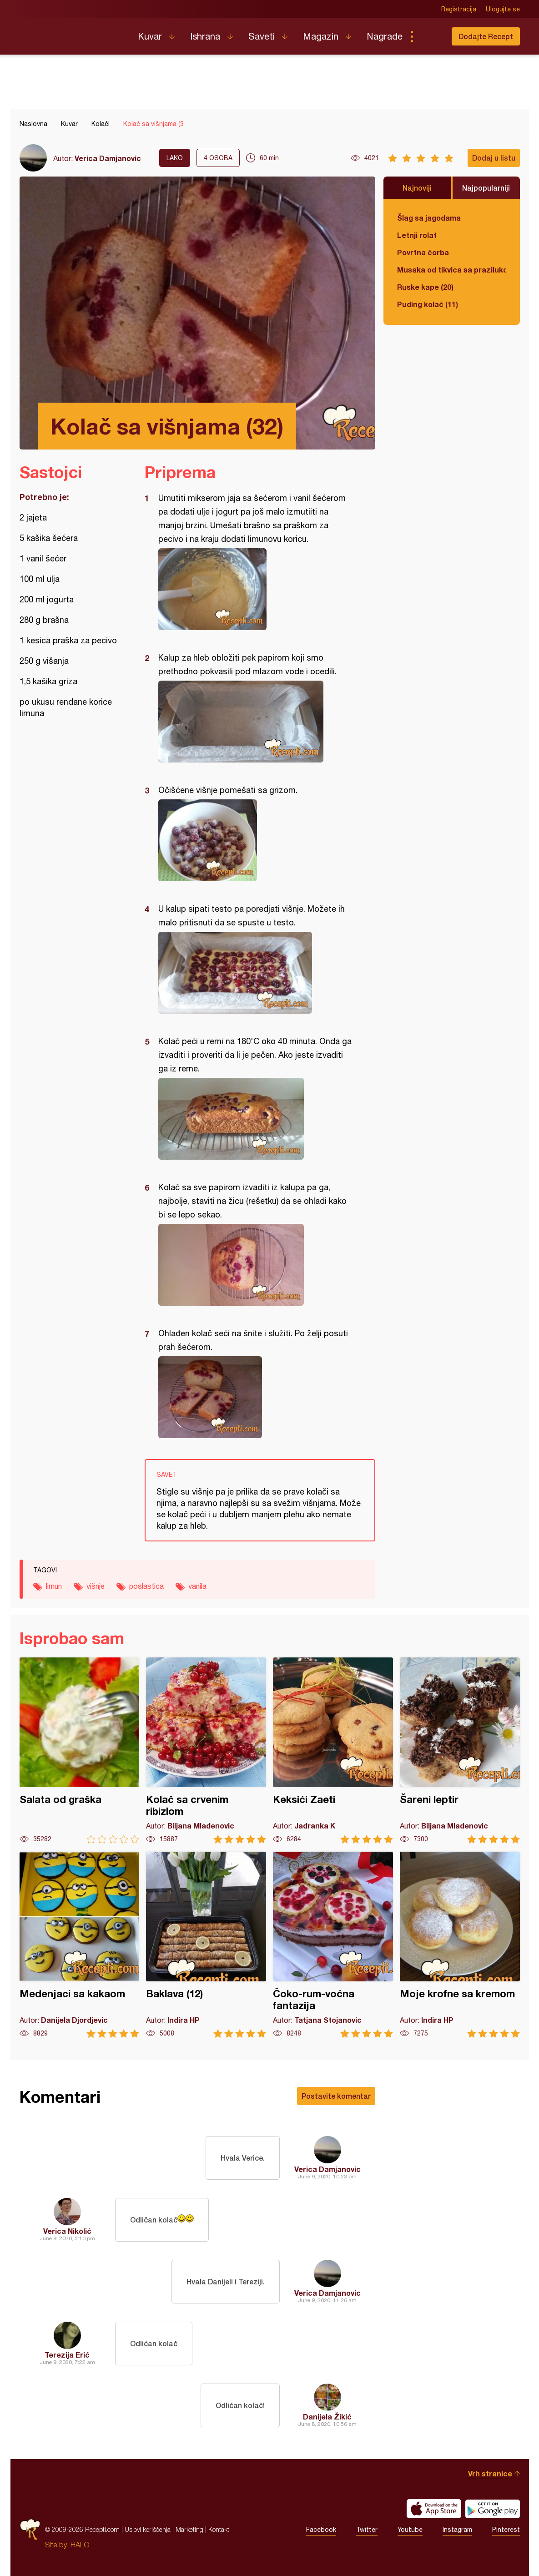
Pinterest (506, 2529)
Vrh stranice (490, 2473)
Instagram (457, 2529)
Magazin (320, 36)
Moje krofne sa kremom (460, 1945)
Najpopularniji (486, 187)
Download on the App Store (434, 2508)
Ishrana (205, 36)
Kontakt (218, 2529)
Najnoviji (417, 187)
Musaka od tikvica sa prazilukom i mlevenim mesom (451, 269)
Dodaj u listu (493, 157)
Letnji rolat (417, 235)
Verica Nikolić (67, 2231)
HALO (80, 2545)
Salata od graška (80, 1750)
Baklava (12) (206, 1945)
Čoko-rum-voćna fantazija (333, 1945)
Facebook (321, 2529)
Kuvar (150, 36)
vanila (197, 1586)
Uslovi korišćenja (148, 2529)
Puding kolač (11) (427, 304)
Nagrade (385, 36)
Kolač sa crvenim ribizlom (206, 1750)
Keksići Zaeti (333, 1750)
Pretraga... (429, 36)
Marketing (189, 2529)
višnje (95, 1586)
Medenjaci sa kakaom (80, 1945)
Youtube (410, 2529)
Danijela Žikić (327, 2416)
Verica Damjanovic (108, 158)
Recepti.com (72, 33)
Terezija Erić (67, 2354)
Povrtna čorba (423, 252)
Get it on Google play (492, 2508)
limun (54, 1586)
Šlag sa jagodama (429, 217)
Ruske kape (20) (425, 287)
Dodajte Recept (485, 36)
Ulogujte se (503, 9)
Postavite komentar (336, 2095)
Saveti (261, 36)
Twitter (367, 2529)
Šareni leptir (460, 1750)
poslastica (146, 1586)
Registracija (458, 9)
